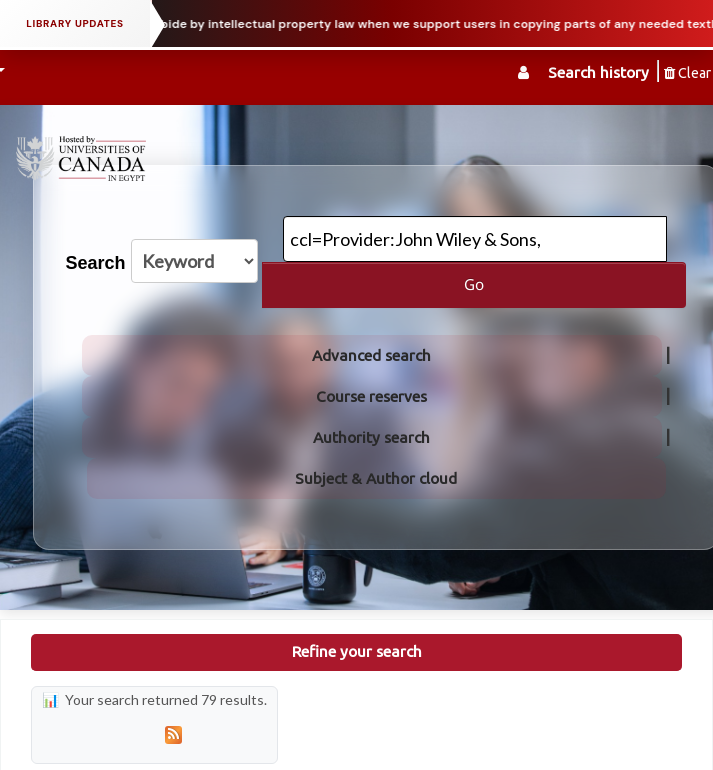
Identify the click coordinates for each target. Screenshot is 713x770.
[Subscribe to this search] (173, 734)
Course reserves (371, 396)
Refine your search (357, 651)
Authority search (371, 437)
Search (96, 263)
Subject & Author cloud (376, 478)
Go (474, 284)
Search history (598, 72)
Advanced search (371, 355)
